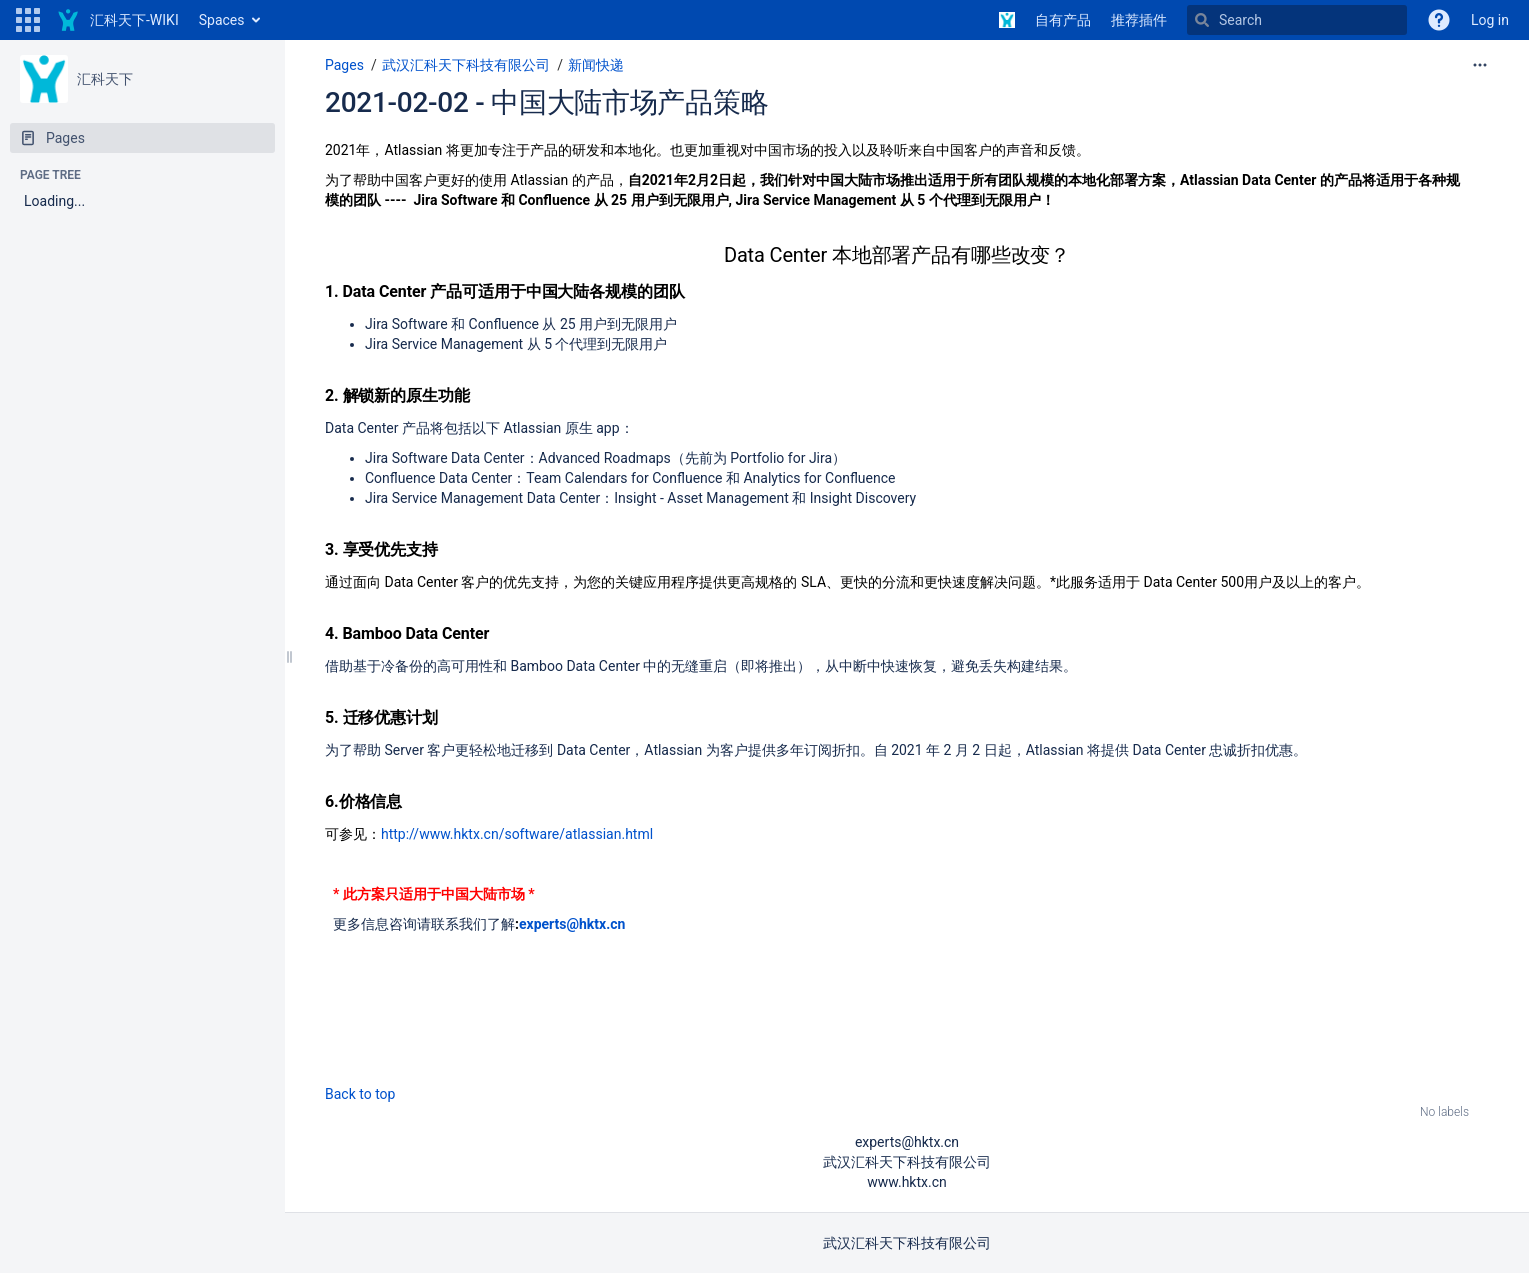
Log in (1490, 20)
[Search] (1297, 20)
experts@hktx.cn (572, 924)
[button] (28, 20)
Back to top (360, 1094)
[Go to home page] (117, 20)
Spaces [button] (222, 20)
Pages (344, 65)
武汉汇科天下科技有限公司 (466, 65)
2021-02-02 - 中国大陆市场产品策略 (546, 102)
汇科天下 (105, 79)
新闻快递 (596, 65)
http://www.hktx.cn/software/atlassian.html (517, 834)
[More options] (1480, 65)
